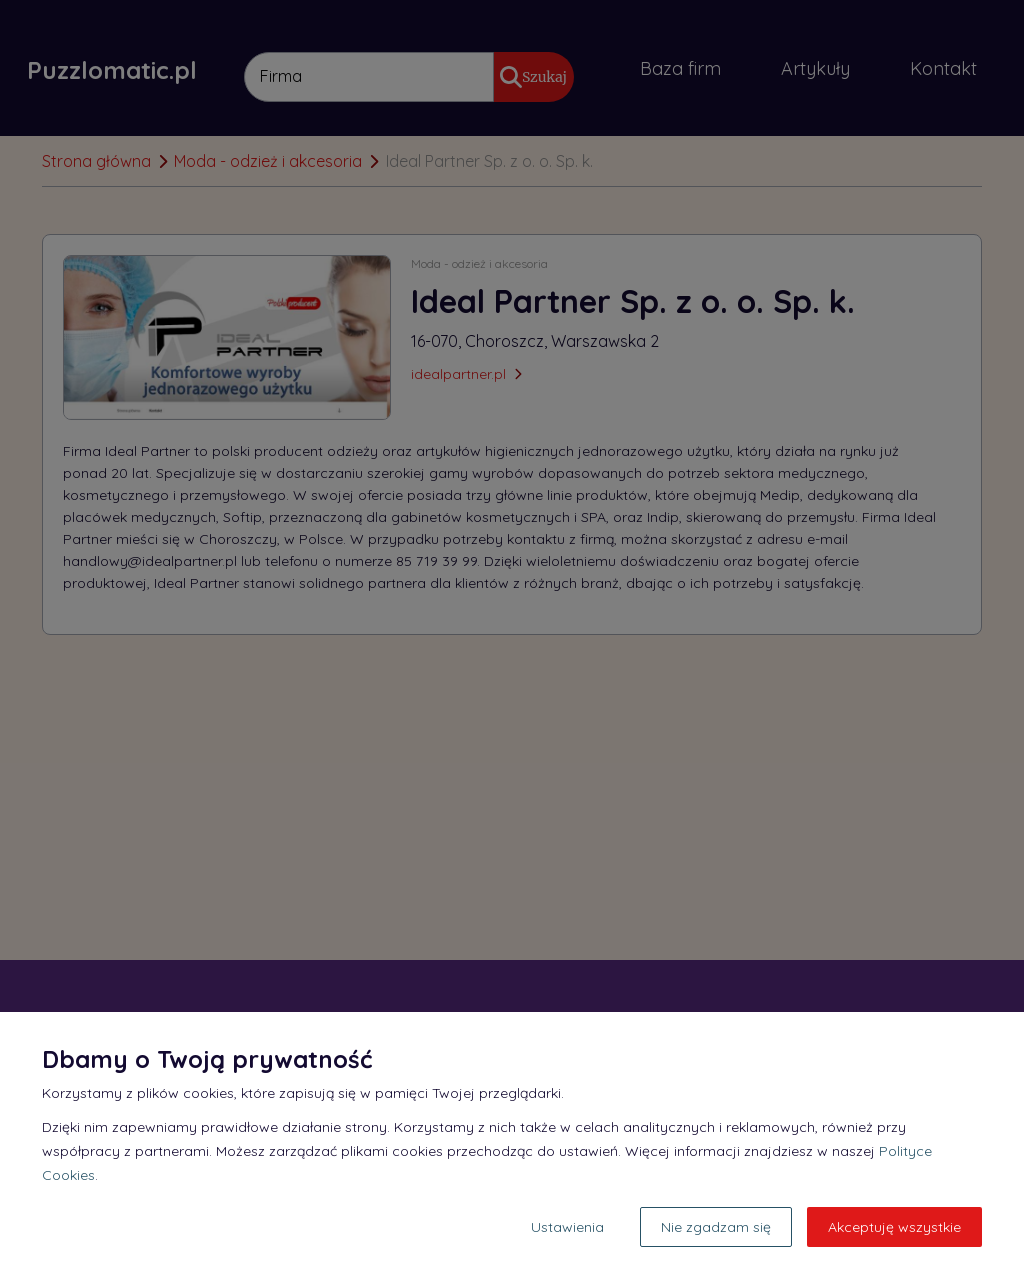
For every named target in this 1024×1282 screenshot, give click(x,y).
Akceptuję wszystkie (894, 1227)
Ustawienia (567, 1227)
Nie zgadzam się (716, 1227)
